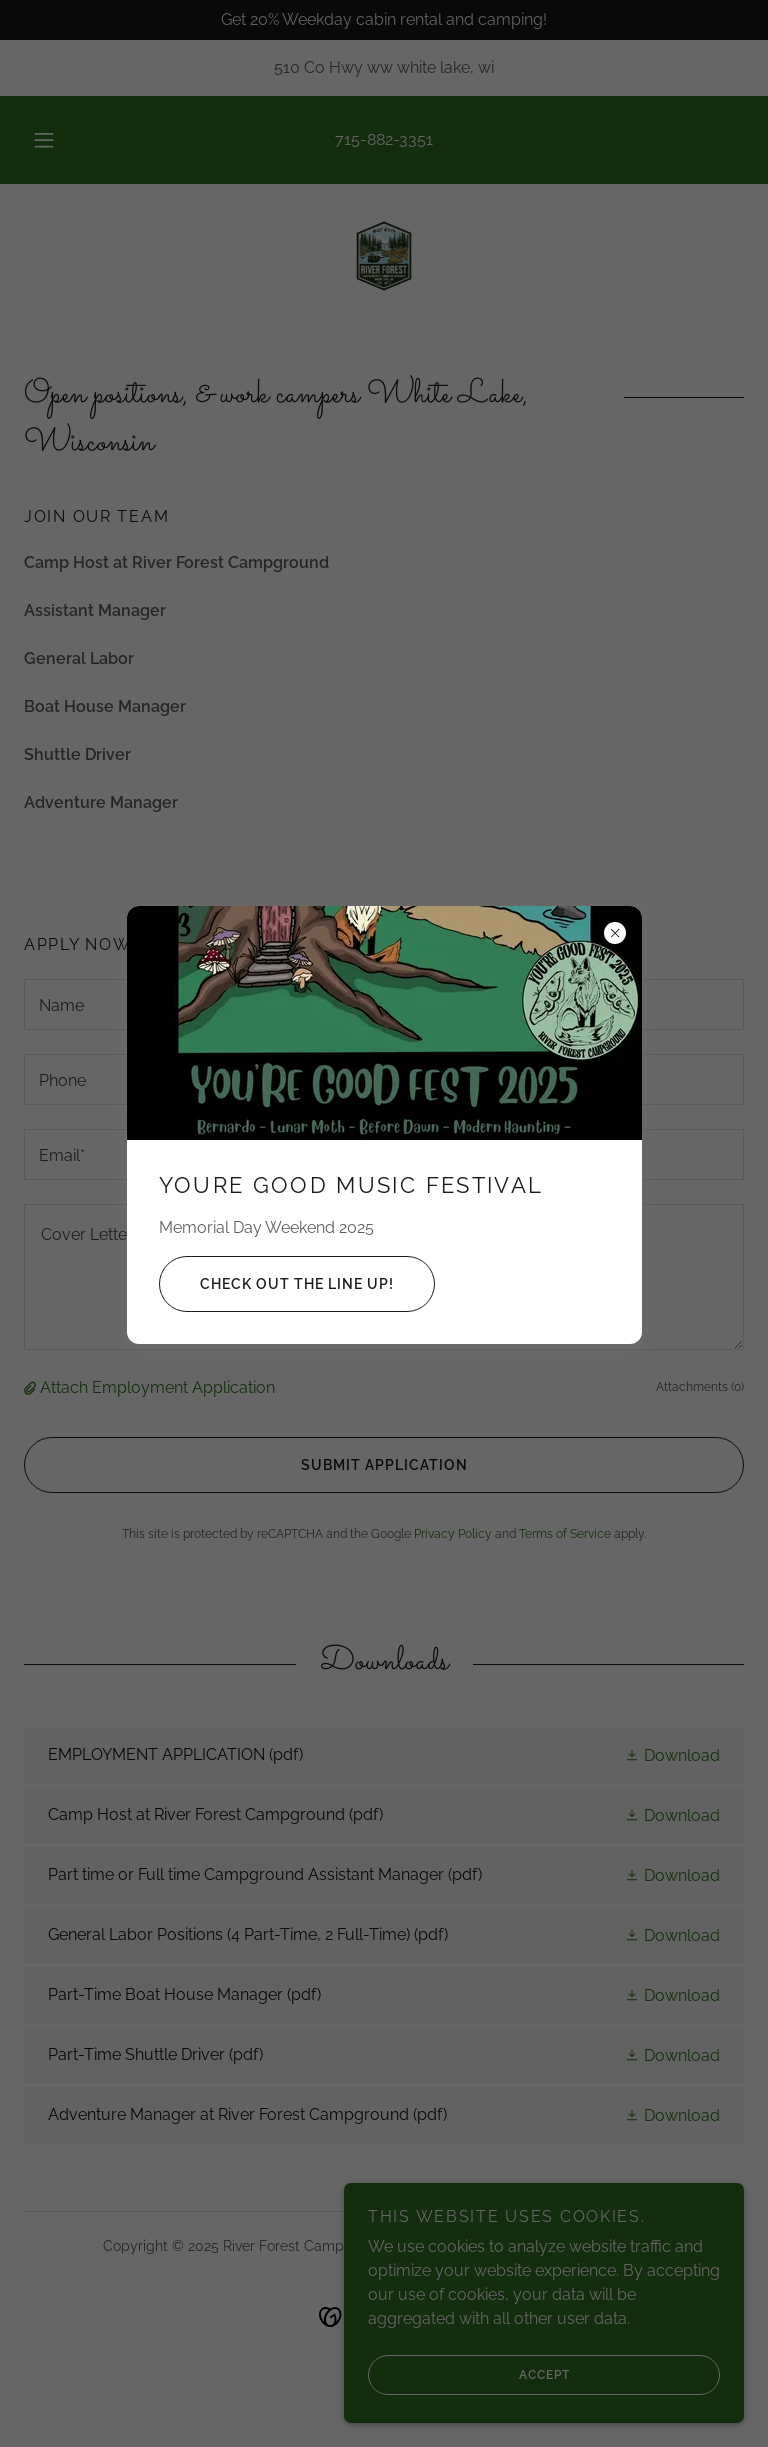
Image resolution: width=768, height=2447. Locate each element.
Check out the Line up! (276, 1284)
